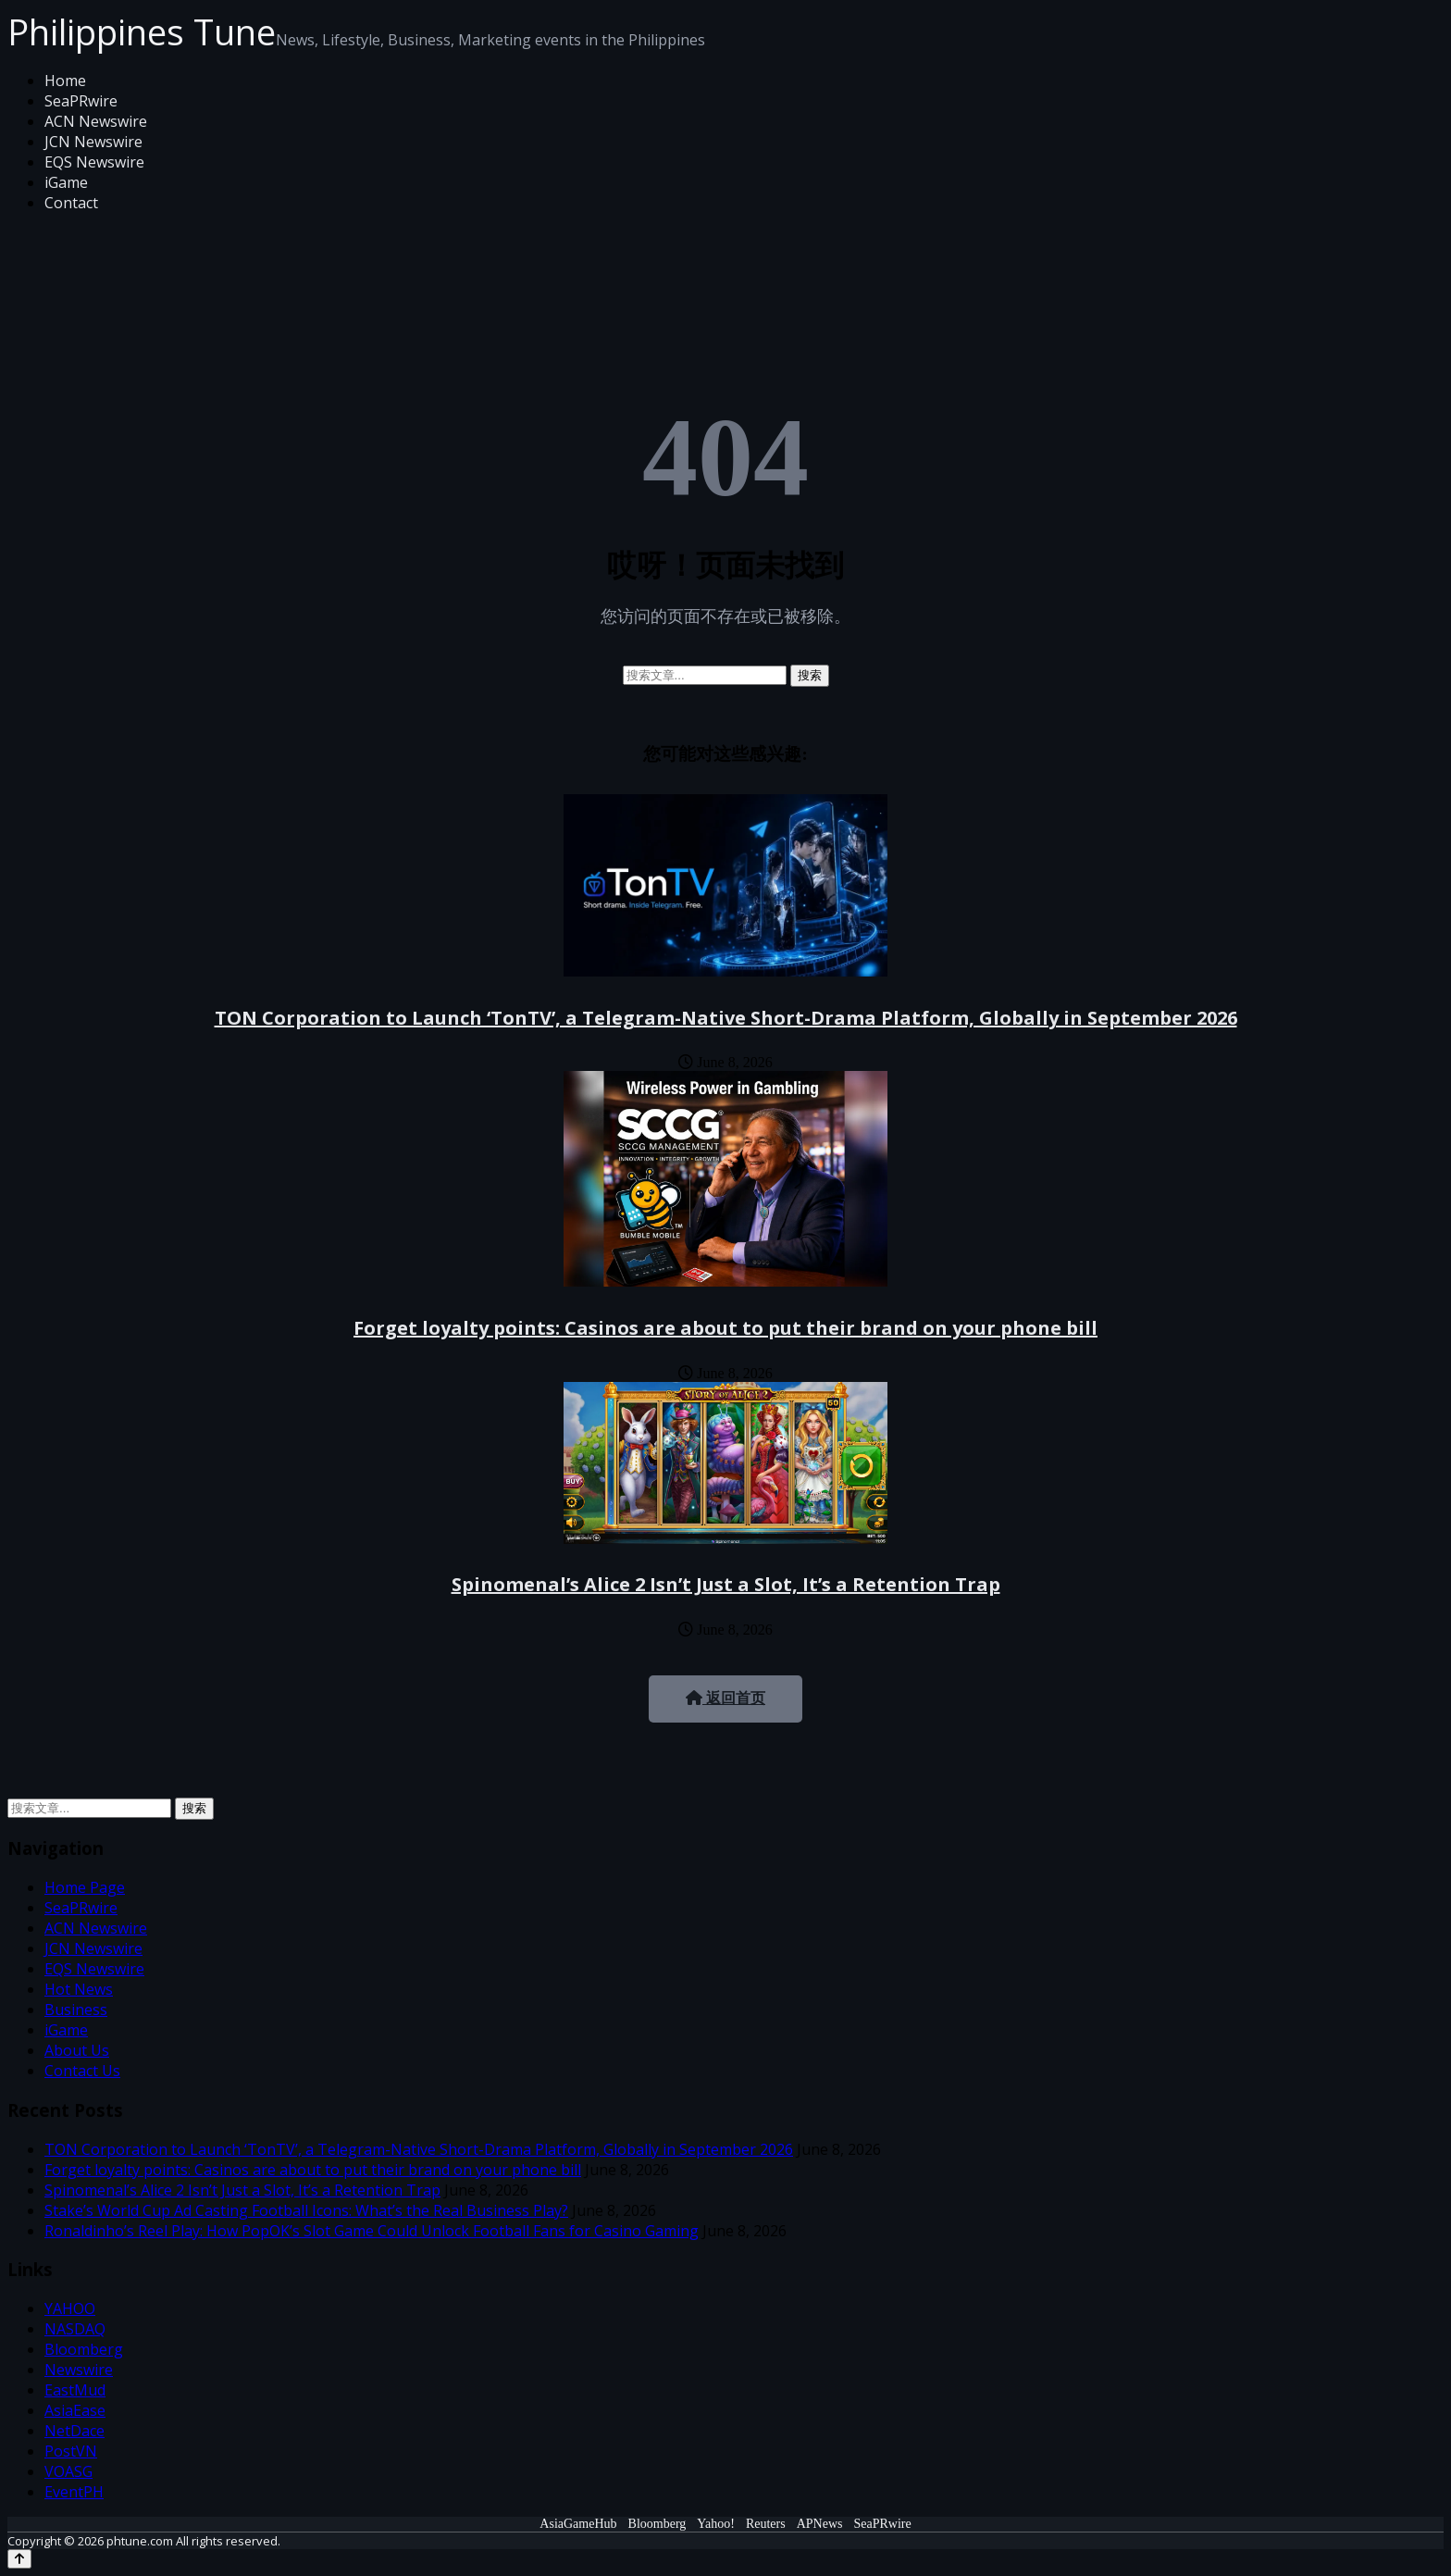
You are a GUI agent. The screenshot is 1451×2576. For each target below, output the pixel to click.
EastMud (74, 2390)
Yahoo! (716, 2524)
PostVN (70, 2451)
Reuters (766, 2524)
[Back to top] (19, 2559)
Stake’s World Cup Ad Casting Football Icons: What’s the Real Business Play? (306, 2210)
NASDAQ (74, 2329)
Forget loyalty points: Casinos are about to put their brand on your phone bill (725, 1327)
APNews (820, 2524)
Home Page (84, 1887)
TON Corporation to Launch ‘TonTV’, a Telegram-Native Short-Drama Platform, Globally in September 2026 (726, 1017)
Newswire (78, 2369)
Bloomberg (83, 2349)
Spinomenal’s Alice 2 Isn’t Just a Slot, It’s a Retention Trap (726, 1584)
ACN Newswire (95, 121)
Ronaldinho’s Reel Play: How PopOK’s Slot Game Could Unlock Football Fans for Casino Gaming (371, 2231)
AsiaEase (74, 2410)
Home (65, 80)
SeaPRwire (81, 101)
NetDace (74, 2430)
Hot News (78, 1989)
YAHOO (69, 2308)
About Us (76, 2050)
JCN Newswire (93, 141)
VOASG (68, 2471)
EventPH (74, 2492)
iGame (66, 182)
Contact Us (82, 2070)
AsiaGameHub (577, 2524)
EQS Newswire (94, 162)
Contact (71, 203)
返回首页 (725, 1698)
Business (75, 2009)
